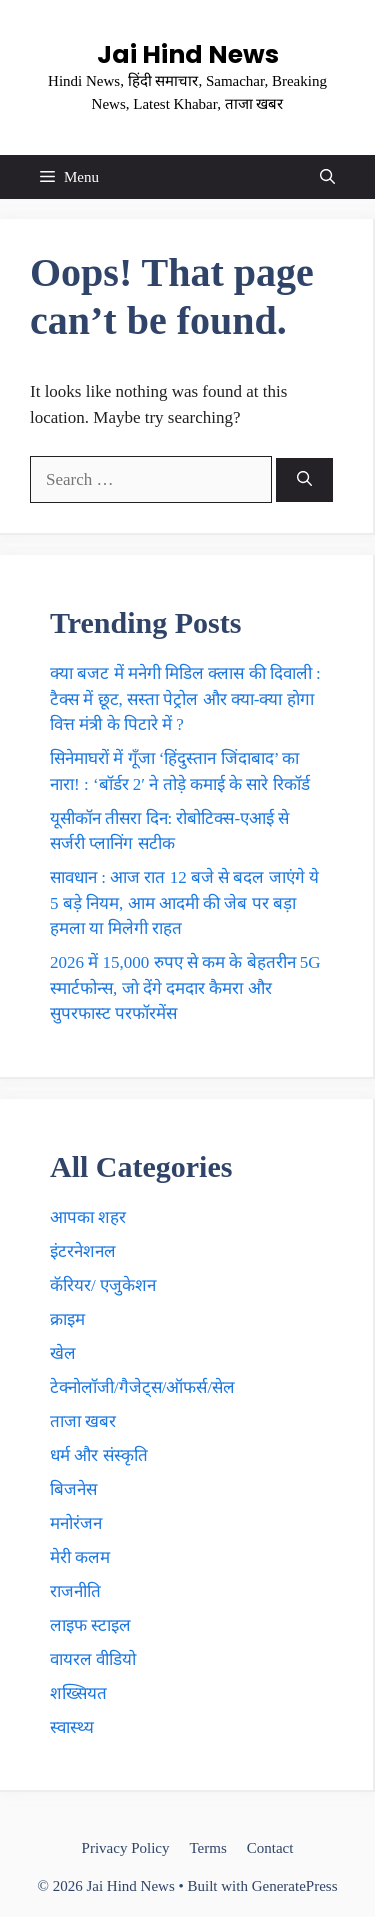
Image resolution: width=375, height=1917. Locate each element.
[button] (327, 177)
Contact (270, 1848)
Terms (207, 1848)
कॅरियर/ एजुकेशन (103, 1285)
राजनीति (75, 1591)
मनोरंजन (76, 1523)
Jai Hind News (188, 54)
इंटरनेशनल (83, 1251)
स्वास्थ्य (72, 1727)
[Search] (304, 480)
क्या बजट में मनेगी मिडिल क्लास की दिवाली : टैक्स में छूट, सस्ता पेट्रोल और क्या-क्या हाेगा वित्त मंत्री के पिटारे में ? (185, 699)
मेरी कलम (80, 1557)
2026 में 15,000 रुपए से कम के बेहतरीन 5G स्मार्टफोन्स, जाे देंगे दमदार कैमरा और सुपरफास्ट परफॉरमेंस (185, 988)
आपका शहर (88, 1217)
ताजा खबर (83, 1421)
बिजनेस (73, 1489)
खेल (63, 1353)
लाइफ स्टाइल (90, 1625)
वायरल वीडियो (93, 1659)
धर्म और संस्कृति (99, 1455)
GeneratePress (295, 1886)
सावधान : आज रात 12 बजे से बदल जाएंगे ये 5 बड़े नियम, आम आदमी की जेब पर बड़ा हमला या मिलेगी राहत (184, 903)
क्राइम (67, 1319)
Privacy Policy (126, 1848)
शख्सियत (78, 1693)
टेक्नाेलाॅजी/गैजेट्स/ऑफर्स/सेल (142, 1387)
